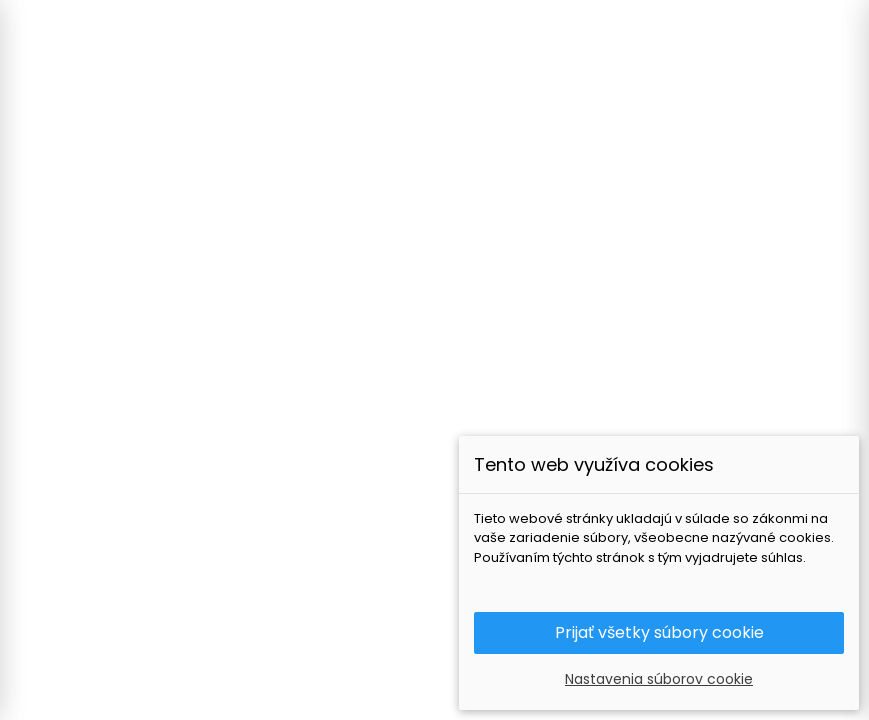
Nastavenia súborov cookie (659, 679)
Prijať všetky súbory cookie (659, 632)
